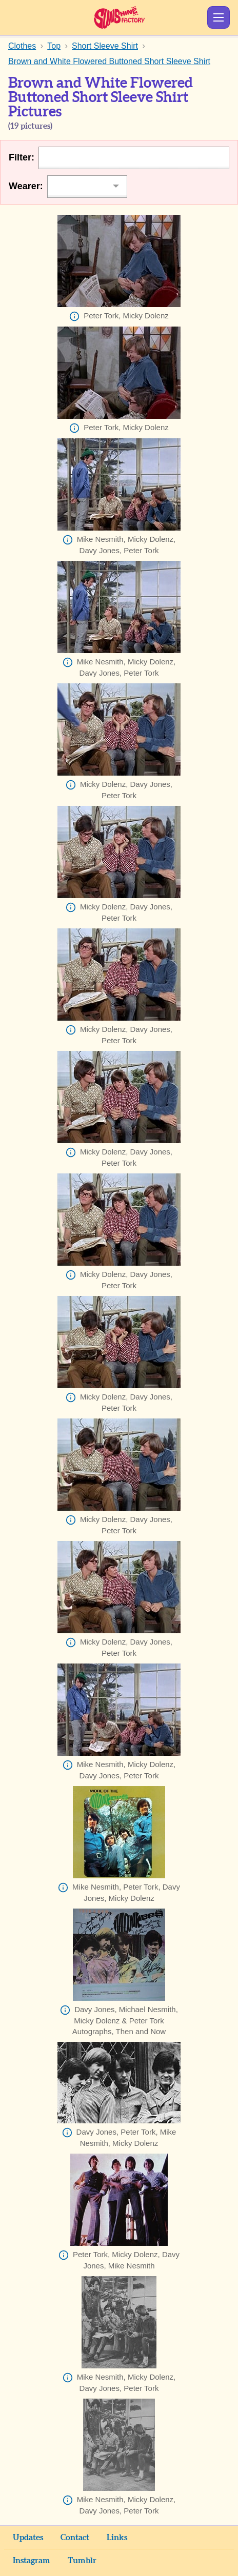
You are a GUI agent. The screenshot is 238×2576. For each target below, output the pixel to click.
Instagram (31, 2561)
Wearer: (26, 186)
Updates (28, 2537)
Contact (75, 2537)
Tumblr (82, 2561)
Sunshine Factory (119, 17)
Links (117, 2537)
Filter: (21, 157)
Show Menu (218, 17)
